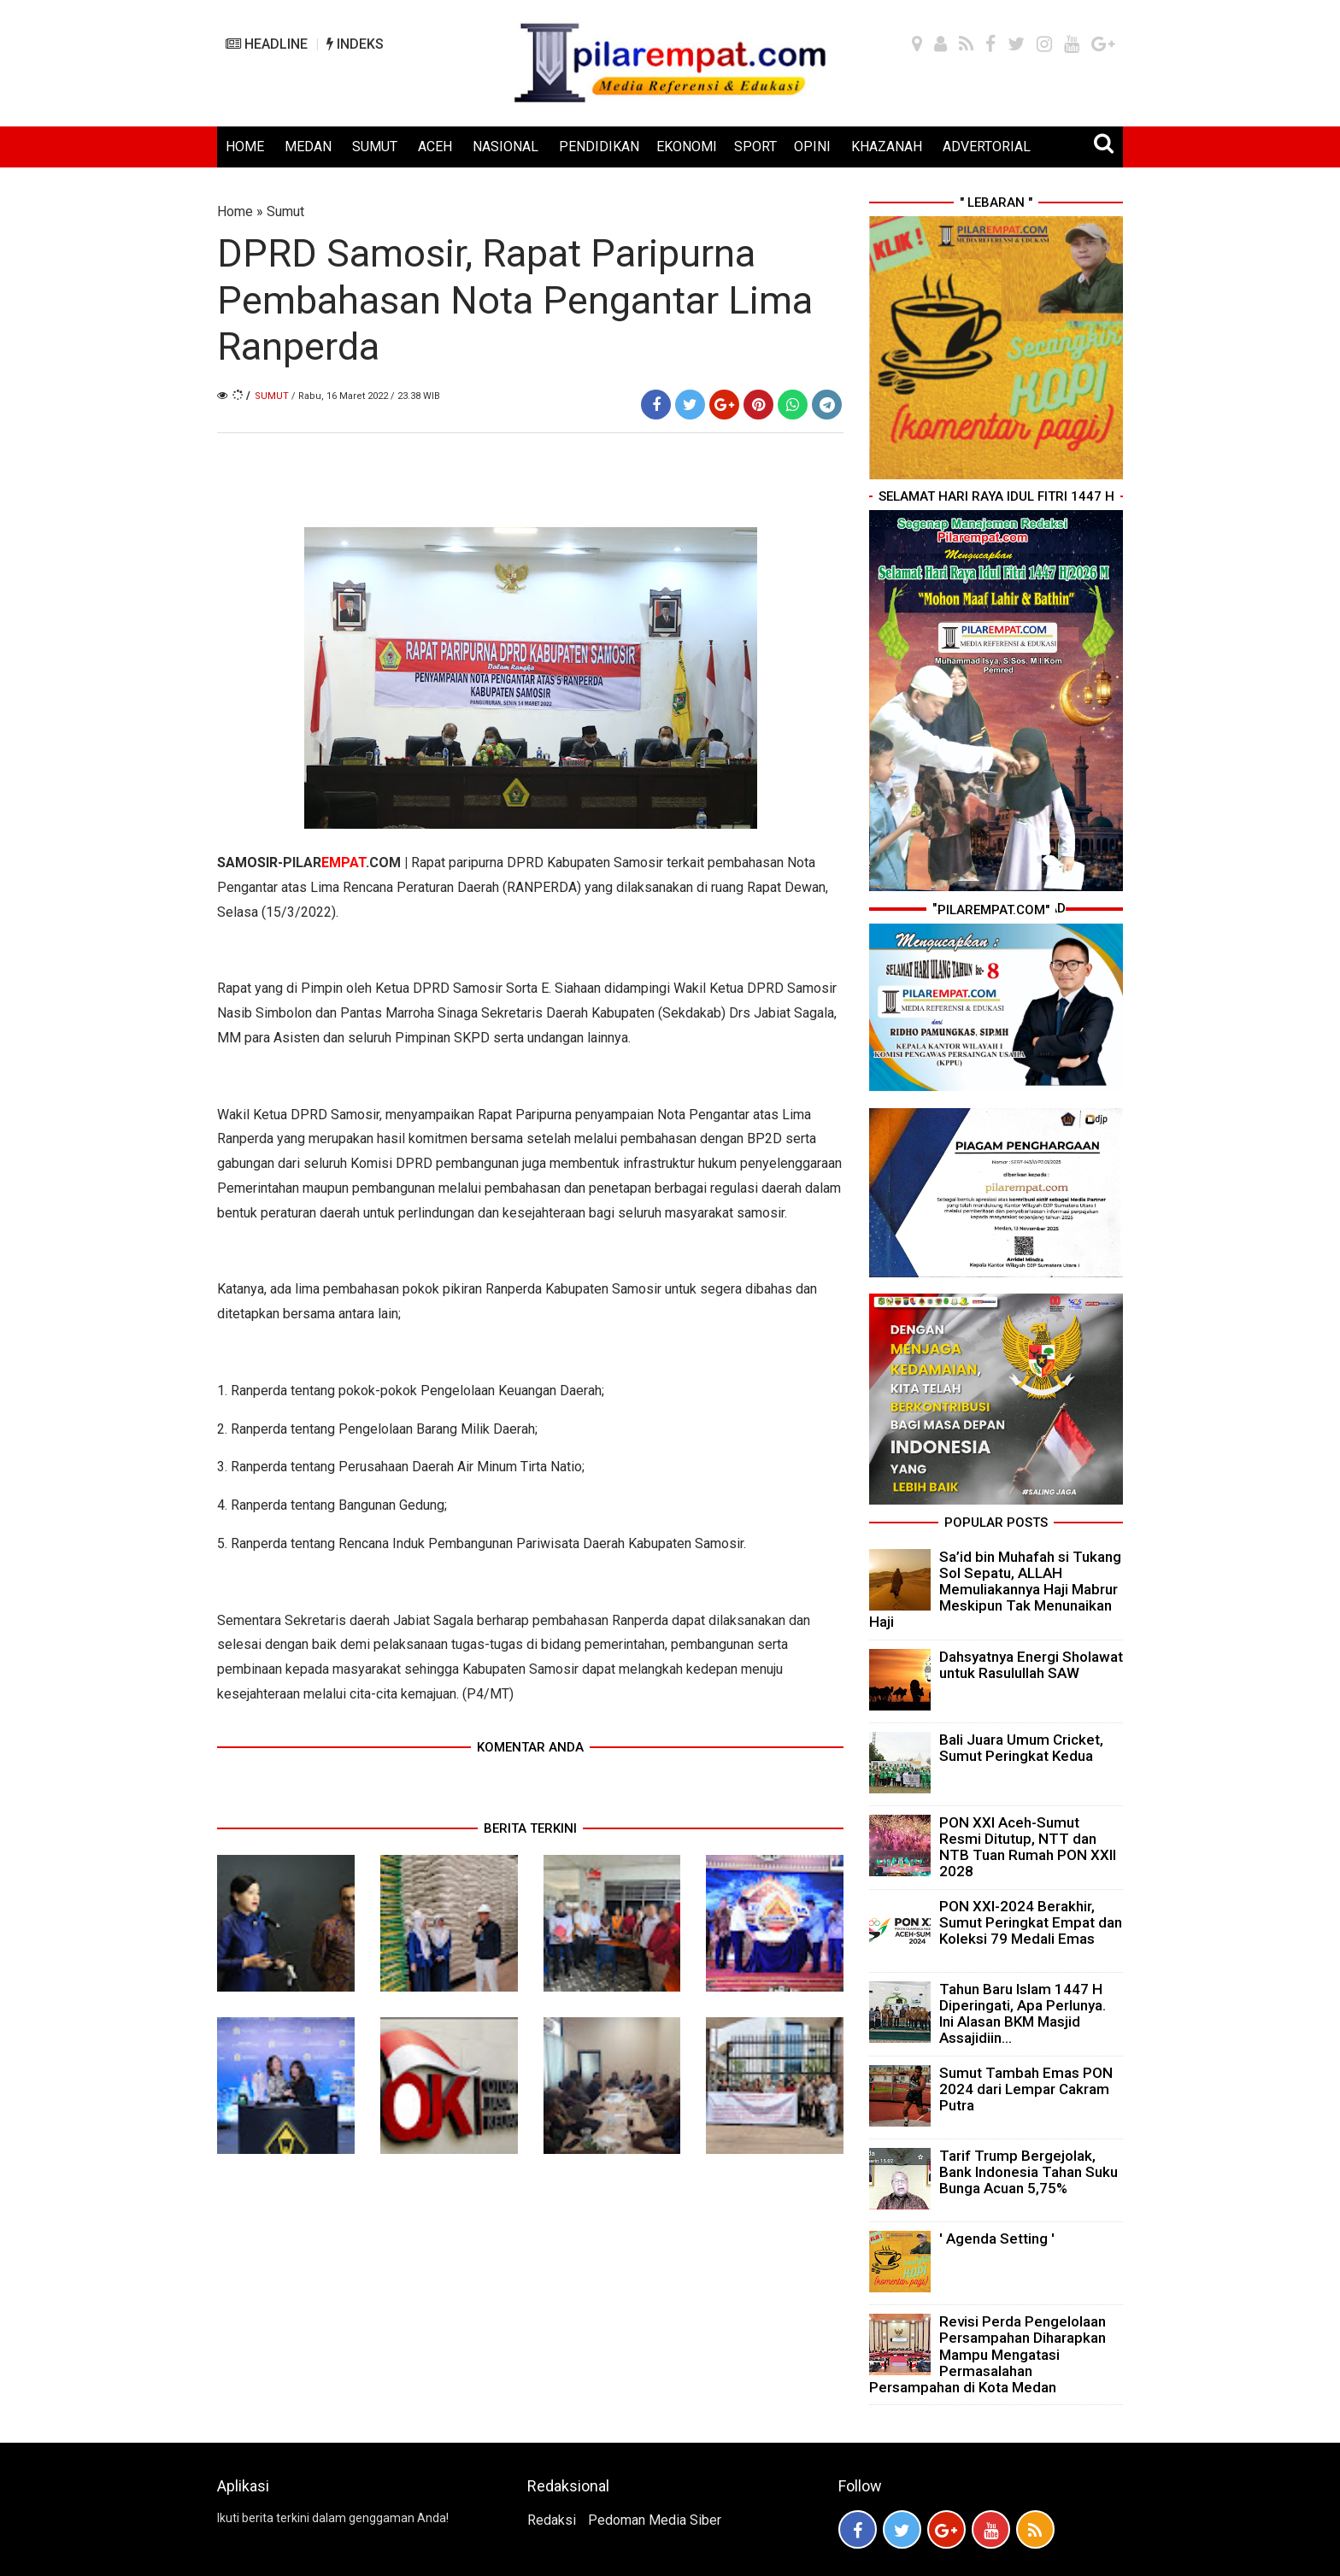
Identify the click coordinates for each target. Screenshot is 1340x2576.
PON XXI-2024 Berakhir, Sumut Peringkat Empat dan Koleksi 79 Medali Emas (1030, 1922)
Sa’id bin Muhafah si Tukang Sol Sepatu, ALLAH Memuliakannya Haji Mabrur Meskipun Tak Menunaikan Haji (995, 1589)
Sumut (285, 211)
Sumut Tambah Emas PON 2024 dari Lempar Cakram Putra (1026, 2089)
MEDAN (308, 146)
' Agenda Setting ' (997, 2238)
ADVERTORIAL (987, 146)
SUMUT (374, 146)
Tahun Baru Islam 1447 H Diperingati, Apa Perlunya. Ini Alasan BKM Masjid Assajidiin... (1022, 2013)
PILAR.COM (342, 862)
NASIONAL (505, 146)
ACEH (435, 146)
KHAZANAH (886, 146)
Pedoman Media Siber (654, 2520)
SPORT (755, 146)
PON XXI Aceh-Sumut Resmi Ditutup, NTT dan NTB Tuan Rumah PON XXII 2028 (1027, 1847)
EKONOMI (686, 146)
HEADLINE (267, 44)
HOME (245, 146)
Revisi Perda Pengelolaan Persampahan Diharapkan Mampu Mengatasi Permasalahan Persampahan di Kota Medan (987, 2354)
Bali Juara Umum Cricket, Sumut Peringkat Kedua (1021, 1747)
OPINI (812, 146)
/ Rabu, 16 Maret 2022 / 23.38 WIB (365, 396)
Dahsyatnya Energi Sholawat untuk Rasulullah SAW (1031, 1664)
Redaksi (551, 2520)
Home (235, 211)
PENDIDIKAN (599, 146)
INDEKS (355, 44)
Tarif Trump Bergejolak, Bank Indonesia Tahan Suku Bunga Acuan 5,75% (1028, 2172)
